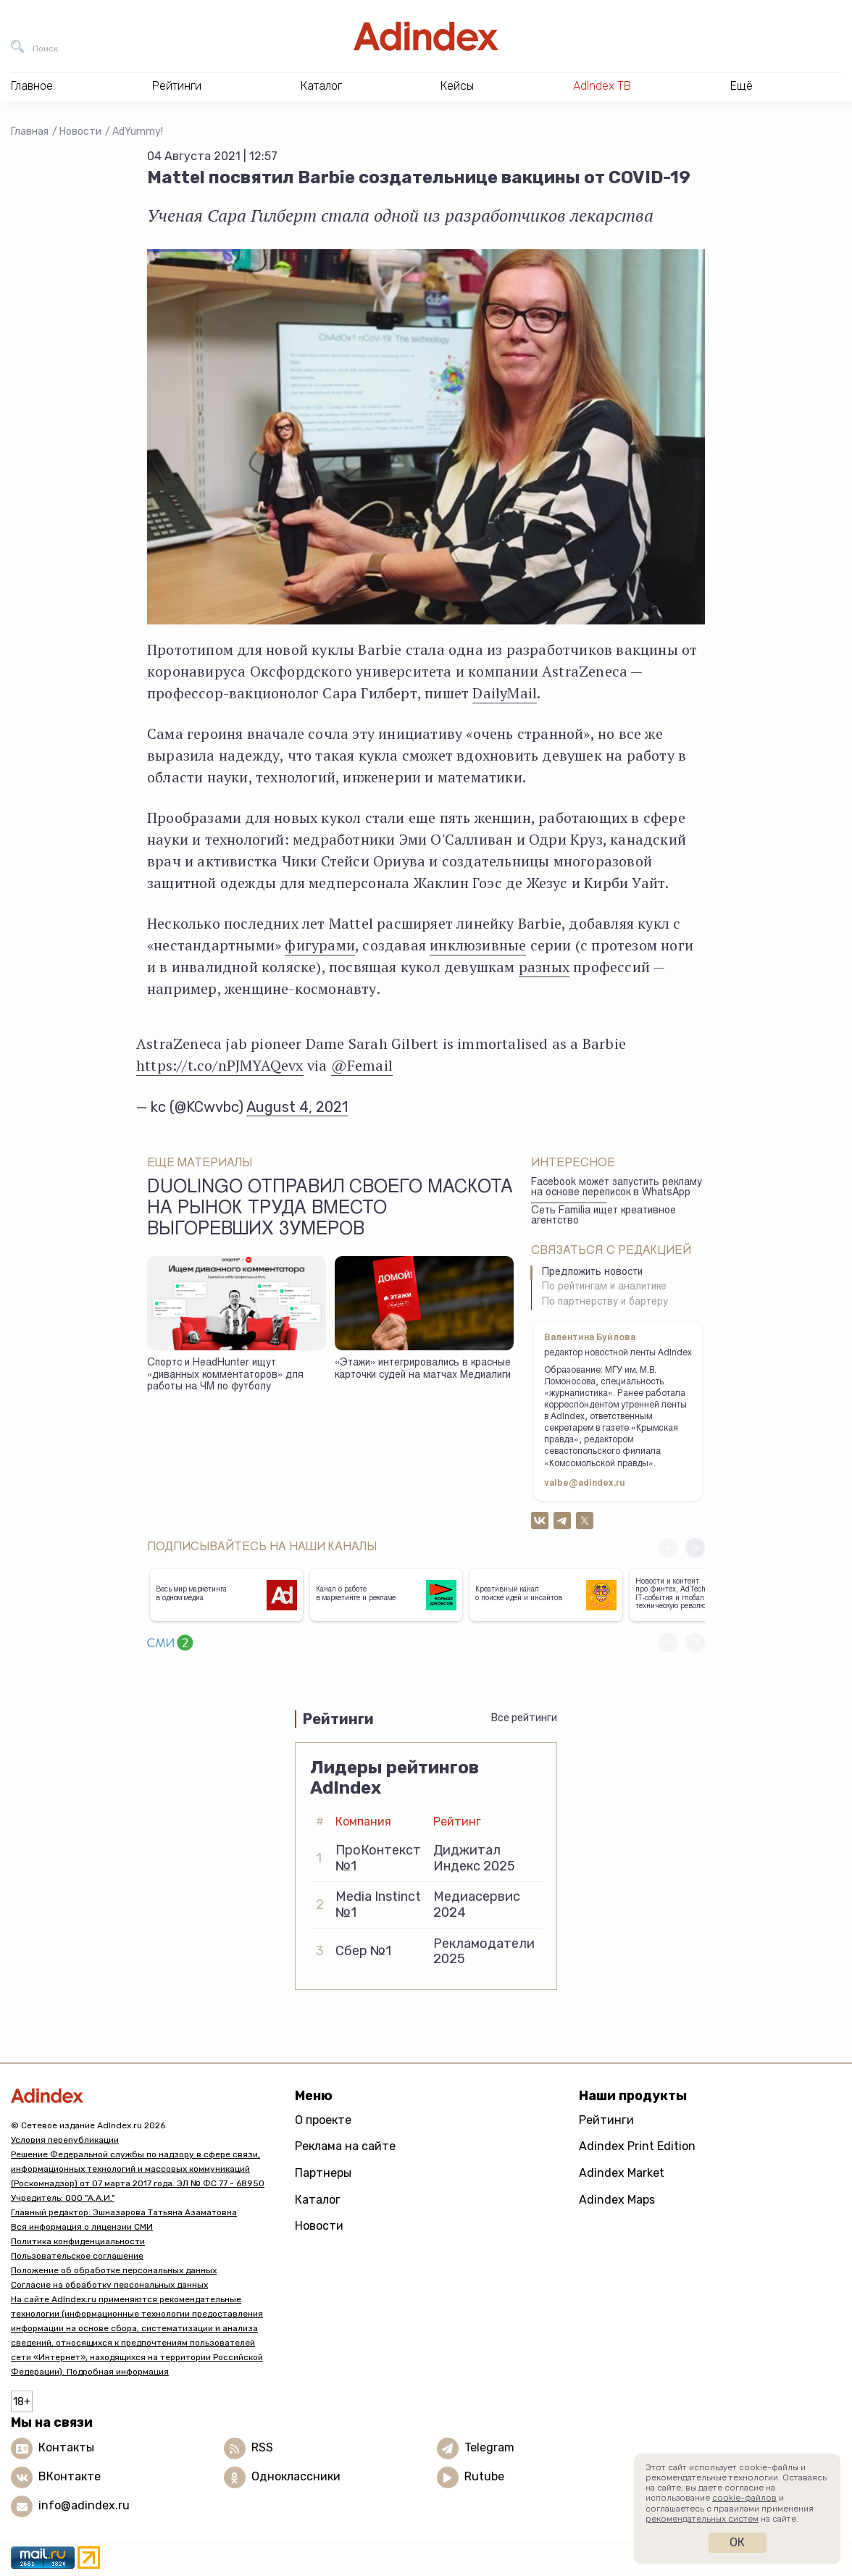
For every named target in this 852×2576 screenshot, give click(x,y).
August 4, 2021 (297, 1107)
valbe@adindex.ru (584, 1483)
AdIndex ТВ (602, 86)
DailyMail (504, 693)
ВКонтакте (69, 2476)
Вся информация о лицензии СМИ (82, 2227)
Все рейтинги (524, 1718)
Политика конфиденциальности (78, 2241)
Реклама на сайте (345, 2146)
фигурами (320, 945)
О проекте (323, 2120)
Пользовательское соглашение (77, 2256)
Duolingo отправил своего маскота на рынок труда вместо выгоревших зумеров (330, 1209)
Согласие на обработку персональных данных (109, 2285)
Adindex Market (621, 2173)
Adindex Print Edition (637, 2146)
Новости (80, 131)
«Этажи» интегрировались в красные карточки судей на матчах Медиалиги (423, 1369)
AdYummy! (137, 131)
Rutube (484, 2476)
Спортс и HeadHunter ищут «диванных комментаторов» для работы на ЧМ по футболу (225, 1375)
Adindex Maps (617, 2200)
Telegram (489, 2447)
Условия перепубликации (65, 2140)
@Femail (362, 1065)
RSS (262, 2447)
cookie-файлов (744, 2498)
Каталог (318, 2200)
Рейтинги (606, 2120)
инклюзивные (478, 945)
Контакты (66, 2447)
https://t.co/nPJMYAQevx (220, 1065)
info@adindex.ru (84, 2505)
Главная (30, 131)
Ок (737, 2542)
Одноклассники (296, 2476)
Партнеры (323, 2173)
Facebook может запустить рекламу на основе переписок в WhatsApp (616, 1188)
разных (544, 967)
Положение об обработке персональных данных (114, 2270)
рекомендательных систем (702, 2519)
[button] (695, 1547)
